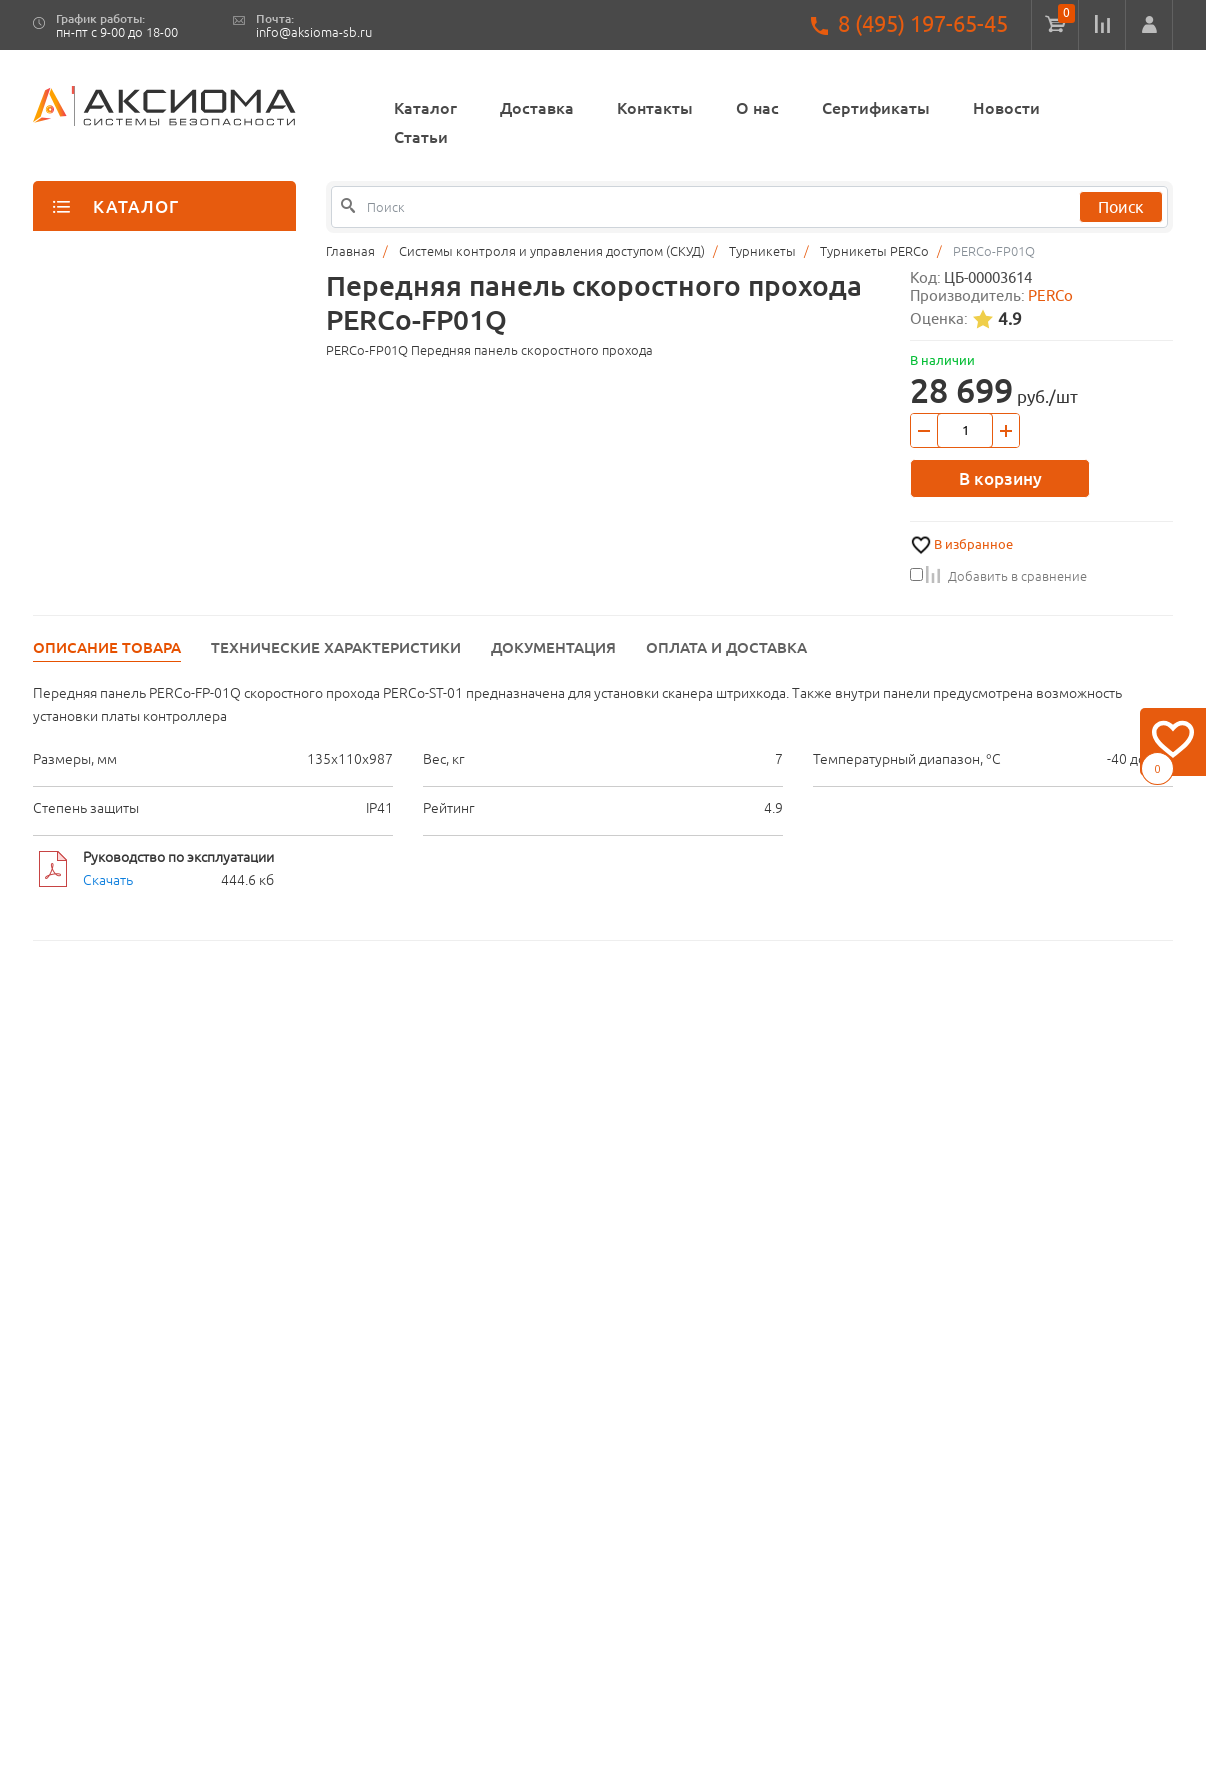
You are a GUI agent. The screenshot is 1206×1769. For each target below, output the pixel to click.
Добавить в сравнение (998, 576)
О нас (757, 108)
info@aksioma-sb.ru (314, 32)
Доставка (537, 108)
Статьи (421, 137)
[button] (1149, 25)
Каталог (425, 108)
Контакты (655, 108)
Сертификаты (876, 108)
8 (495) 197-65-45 (923, 24)
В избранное (973, 544)
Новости (1006, 108)
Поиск (1121, 207)
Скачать (108, 880)
